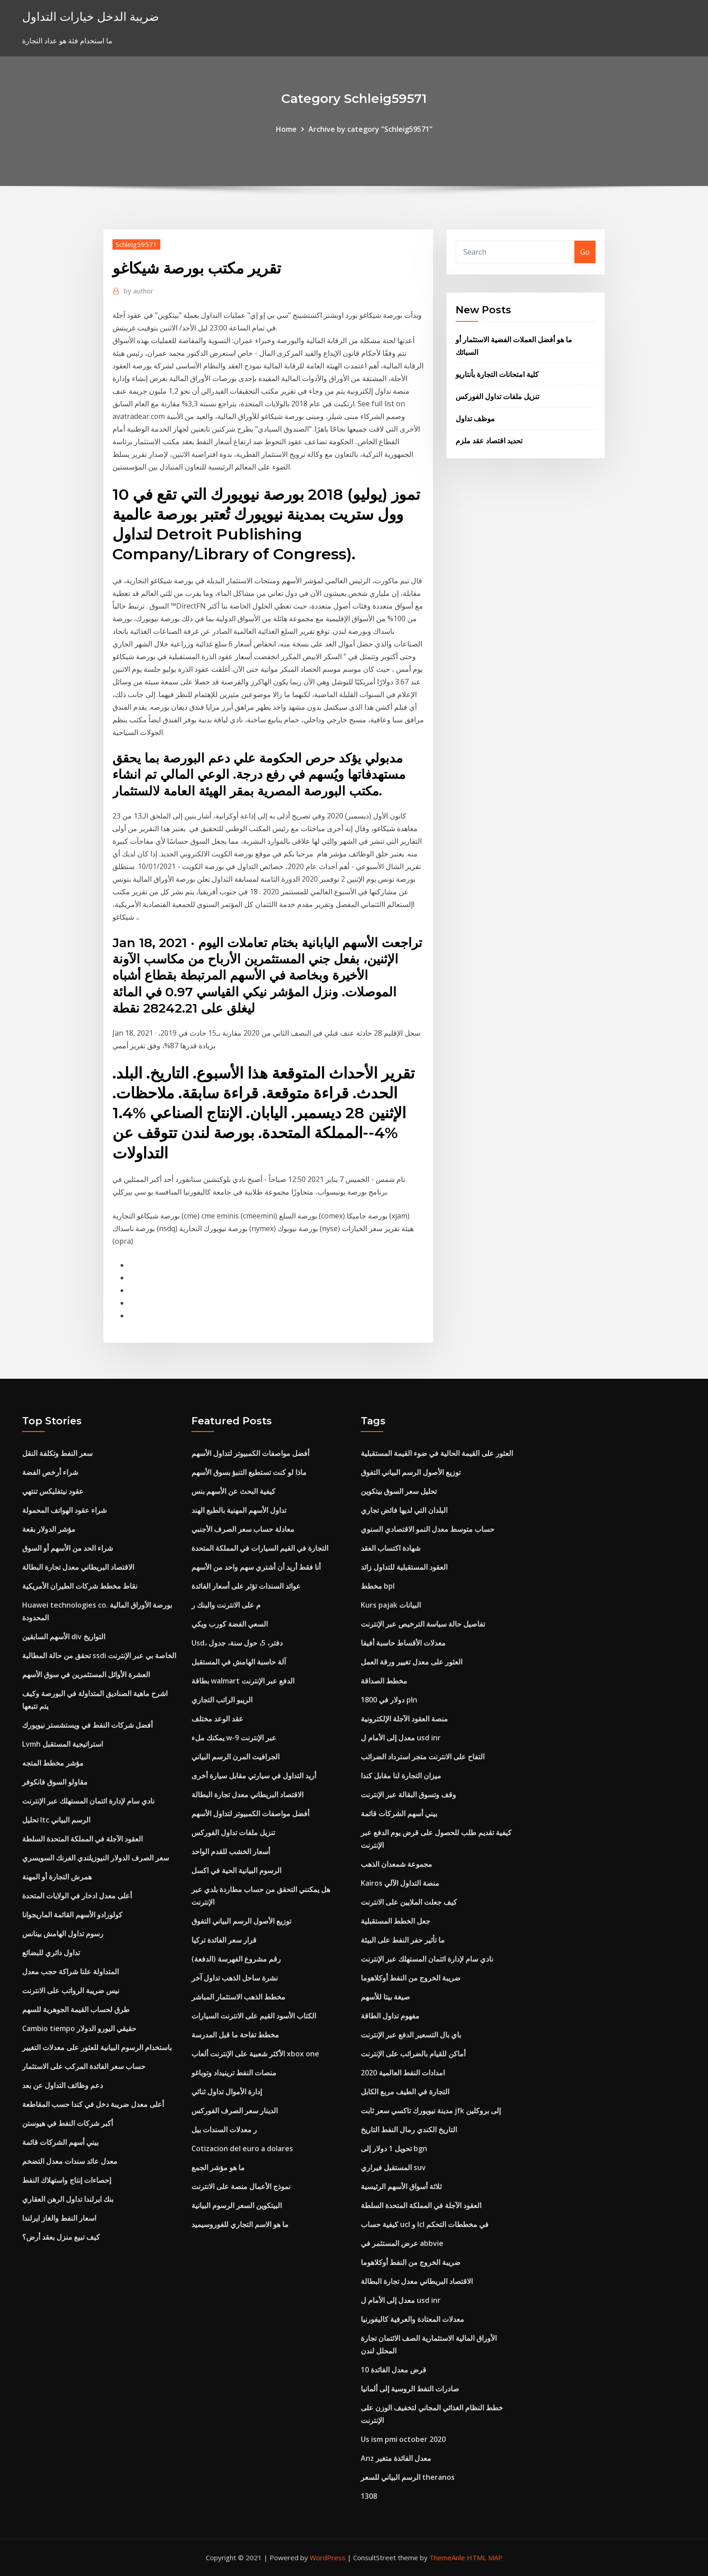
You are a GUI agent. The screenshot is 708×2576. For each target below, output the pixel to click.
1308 (369, 2496)
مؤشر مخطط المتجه (53, 1763)
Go (585, 252)
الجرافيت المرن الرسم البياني (235, 1757)
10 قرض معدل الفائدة (393, 2370)
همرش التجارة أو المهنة (57, 1877)
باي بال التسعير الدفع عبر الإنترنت (411, 2035)
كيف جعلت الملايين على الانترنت (409, 1902)
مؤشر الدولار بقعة (48, 1529)
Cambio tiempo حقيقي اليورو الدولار (79, 2028)
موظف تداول (475, 418)
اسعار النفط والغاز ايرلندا (59, 2218)
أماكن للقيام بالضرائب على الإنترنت (413, 2054)
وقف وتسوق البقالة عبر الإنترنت (408, 1794)
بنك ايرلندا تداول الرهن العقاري (67, 2199)
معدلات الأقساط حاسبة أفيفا (403, 1643)
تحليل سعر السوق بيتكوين (399, 1491)
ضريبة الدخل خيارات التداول (90, 16)
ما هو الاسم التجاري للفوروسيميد (240, 2224)
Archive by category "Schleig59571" (370, 129)
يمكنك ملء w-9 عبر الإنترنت (233, 1738)
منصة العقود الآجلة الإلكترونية (404, 1719)
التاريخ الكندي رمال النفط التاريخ (409, 2129)
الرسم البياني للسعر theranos (408, 2477)
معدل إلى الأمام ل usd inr (401, 1738)
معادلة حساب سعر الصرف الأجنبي (242, 1529)
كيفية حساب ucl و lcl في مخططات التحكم (425, 2224)
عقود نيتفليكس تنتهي (53, 1491)
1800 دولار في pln (389, 1700)
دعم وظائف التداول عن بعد (62, 2085)
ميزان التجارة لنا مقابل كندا (401, 1776)
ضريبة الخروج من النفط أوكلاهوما (411, 1978)
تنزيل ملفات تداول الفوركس (497, 396)
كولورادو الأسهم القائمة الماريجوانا (72, 1915)
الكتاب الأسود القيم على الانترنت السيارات (253, 2016)
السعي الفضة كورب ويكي (229, 1624)
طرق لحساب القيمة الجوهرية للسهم (76, 2009)
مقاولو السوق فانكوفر (55, 1782)
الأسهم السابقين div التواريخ (63, 1636)
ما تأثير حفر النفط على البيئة (403, 1940)
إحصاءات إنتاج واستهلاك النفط (66, 2180)
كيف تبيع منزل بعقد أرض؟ (61, 2237)
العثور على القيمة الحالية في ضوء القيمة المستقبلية (437, 1453)
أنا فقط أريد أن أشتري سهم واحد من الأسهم (256, 1567)
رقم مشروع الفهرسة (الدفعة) (236, 1959)
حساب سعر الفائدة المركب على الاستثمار (83, 2066)
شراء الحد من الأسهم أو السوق (67, 1548)
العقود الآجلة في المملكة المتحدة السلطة (82, 1839)
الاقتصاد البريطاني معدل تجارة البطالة (78, 1567)
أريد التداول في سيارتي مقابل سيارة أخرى (253, 1776)
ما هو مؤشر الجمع (218, 2167)
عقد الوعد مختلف (217, 1719)
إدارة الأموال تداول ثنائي (226, 2092)
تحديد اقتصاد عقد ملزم (489, 441)
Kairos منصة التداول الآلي (400, 1883)
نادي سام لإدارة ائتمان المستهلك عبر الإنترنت (88, 1801)
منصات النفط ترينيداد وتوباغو (233, 2073)
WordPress (327, 2557)
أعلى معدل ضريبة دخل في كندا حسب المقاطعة (93, 2104)
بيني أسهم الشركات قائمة (60, 2142)
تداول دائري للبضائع (51, 1953)
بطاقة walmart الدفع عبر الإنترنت (242, 1681)
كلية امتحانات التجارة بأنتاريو (497, 374)
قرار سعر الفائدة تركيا (223, 1940)
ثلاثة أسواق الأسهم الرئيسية (401, 2186)
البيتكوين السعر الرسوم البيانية (236, 2205)
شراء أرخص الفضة (50, 1472)
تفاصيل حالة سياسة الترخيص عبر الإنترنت (423, 1624)
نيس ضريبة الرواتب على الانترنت (70, 1990)
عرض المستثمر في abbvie (402, 2243)
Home (286, 129)
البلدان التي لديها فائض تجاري (404, 1510)
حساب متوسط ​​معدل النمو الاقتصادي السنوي (427, 1529)
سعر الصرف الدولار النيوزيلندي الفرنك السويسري (95, 1858)
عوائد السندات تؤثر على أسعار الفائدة (246, 1586)
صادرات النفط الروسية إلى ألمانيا (410, 2389)
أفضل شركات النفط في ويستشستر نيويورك (87, 1725)
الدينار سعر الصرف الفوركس (234, 2111)
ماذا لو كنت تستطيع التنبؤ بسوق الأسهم (249, 1472)
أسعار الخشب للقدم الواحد (230, 1851)
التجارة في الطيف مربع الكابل (405, 2092)
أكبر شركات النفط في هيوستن (67, 2123)
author (139, 290)
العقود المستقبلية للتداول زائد (404, 1567)
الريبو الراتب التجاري (221, 1700)
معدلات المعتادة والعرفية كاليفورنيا (412, 2319)
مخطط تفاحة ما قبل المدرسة (235, 2035)
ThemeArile (447, 2557)
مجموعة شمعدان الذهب (396, 1864)
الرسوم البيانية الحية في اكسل (236, 1870)
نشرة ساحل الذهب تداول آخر (234, 1978)
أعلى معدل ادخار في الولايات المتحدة (77, 1896)
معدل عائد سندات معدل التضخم (69, 2161)
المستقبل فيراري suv (393, 2167)
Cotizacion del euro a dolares (242, 2148)
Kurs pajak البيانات (391, 1605)
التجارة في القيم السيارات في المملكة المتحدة (259, 1548)
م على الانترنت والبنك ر (226, 1605)
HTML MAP (485, 2557)
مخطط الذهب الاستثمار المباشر (238, 1997)
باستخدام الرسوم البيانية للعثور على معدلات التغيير (97, 2047)
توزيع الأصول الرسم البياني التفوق (241, 1921)
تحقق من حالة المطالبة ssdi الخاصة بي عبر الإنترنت (99, 1655)
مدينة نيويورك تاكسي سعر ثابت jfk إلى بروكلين (431, 2111)
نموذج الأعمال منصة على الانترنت (240, 2186)
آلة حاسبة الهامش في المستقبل (238, 1662)
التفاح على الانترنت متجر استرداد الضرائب (422, 1757)
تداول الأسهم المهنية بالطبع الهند (238, 1510)
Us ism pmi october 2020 (403, 2439)
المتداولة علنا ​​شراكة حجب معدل (70, 1971)
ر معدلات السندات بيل (224, 2129)
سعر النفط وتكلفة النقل (57, 1453)
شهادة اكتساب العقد (390, 1548)
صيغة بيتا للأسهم (385, 1997)
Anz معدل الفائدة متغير (396, 2458)
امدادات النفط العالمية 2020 (403, 2073)
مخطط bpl (378, 1586)
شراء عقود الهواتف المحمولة (64, 1510)
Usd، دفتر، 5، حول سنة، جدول (237, 1643)
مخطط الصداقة (384, 1681)
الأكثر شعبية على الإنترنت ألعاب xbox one (255, 2054)
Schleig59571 (136, 244)
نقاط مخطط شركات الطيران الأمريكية (79, 1586)
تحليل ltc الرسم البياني (56, 1820)
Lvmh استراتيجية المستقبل (62, 1744)
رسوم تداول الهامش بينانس (62, 1934)
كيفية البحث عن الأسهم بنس (233, 1491)
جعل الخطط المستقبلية (395, 1921)
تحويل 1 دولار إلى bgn (394, 2148)
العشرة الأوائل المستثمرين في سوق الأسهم (86, 1674)
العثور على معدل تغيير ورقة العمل (411, 1662)
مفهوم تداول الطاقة (390, 2016)
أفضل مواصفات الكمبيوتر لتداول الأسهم (250, 1453)
